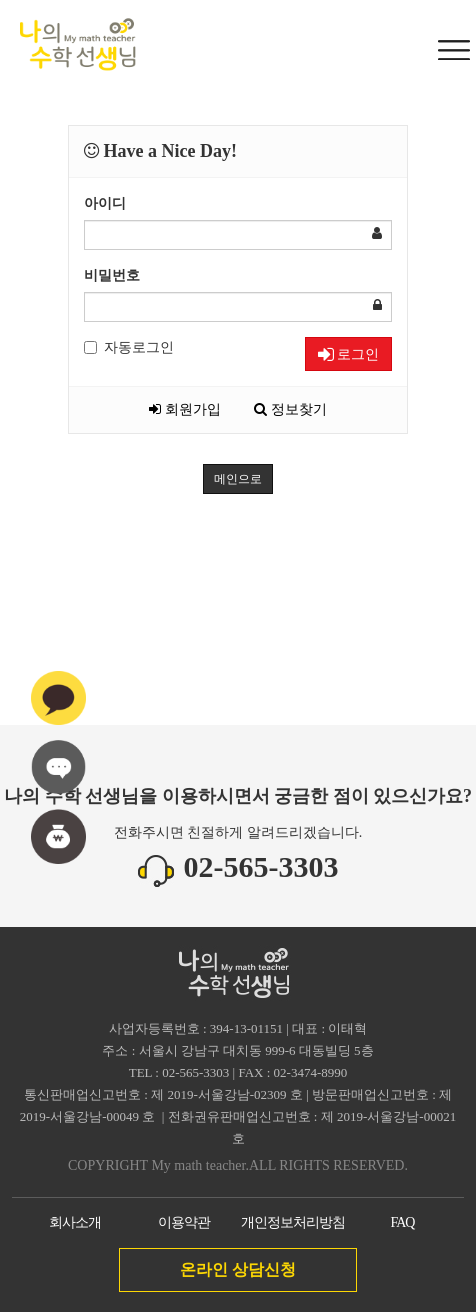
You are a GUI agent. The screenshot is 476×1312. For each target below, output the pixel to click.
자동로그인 (129, 347)
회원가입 (185, 409)
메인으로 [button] (238, 479)
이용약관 (184, 1222)
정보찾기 (290, 409)
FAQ (402, 1222)
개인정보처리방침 (293, 1222)
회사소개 (75, 1222)
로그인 (348, 354)
